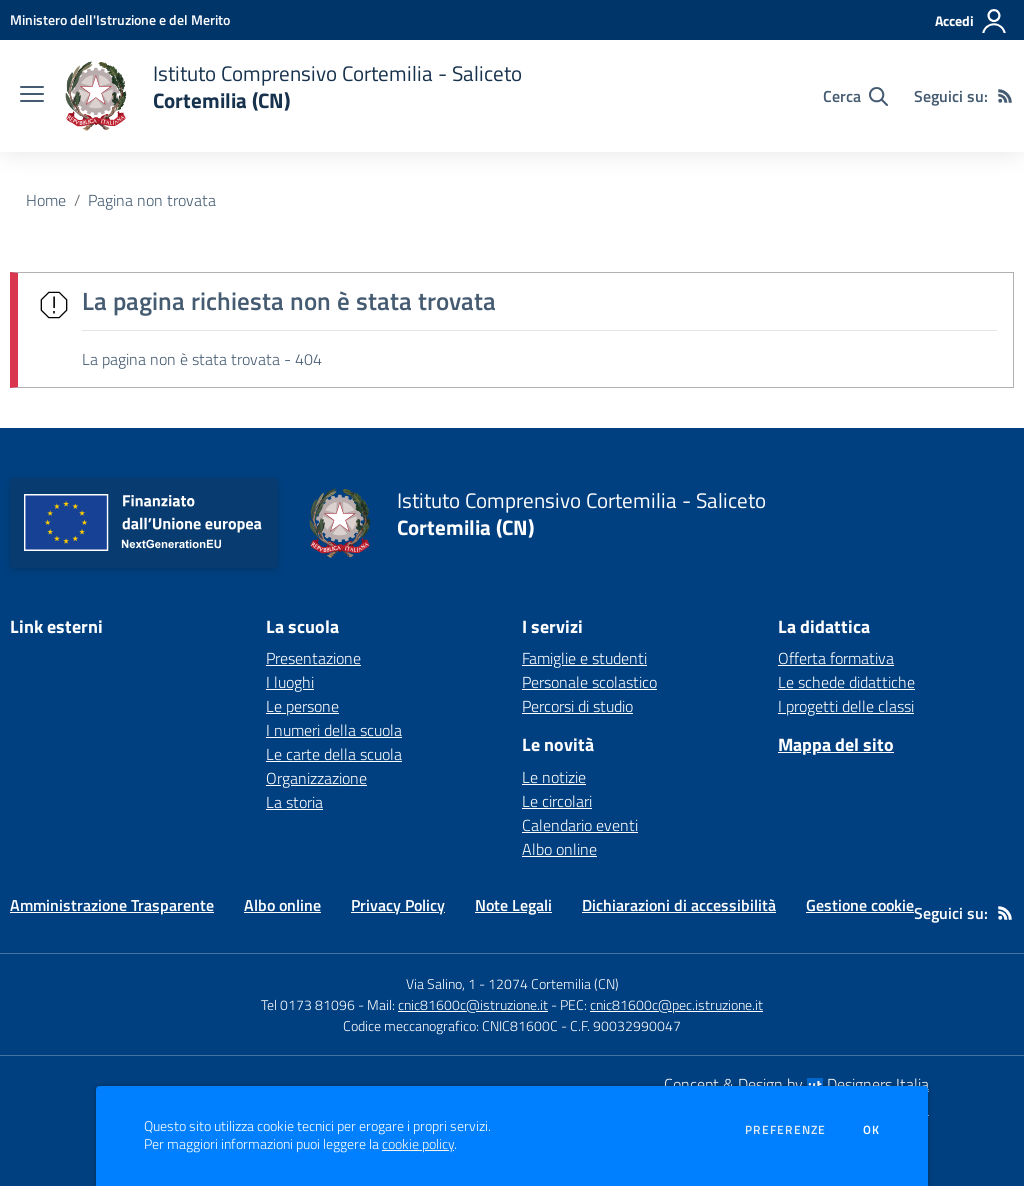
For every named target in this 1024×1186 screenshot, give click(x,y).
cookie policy (418, 1144)
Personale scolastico (589, 682)
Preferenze (785, 1130)
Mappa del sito (836, 744)
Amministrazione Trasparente (112, 905)
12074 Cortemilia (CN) (553, 983)
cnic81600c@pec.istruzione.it (676, 1004)
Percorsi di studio (577, 706)
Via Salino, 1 (441, 983)
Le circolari (557, 801)
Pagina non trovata (152, 200)
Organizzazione (316, 778)
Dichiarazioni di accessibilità (679, 905)
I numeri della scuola (334, 730)
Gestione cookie (860, 905)
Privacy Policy (398, 905)
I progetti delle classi (846, 706)
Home (46, 200)
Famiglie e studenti (584, 658)
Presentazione (313, 658)
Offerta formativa (836, 658)
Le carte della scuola (334, 754)
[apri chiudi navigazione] (32, 96)
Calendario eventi (580, 825)
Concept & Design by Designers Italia (796, 1084)
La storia (294, 802)
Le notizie (554, 777)
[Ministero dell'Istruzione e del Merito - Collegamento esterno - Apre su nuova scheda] (120, 19)
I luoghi (290, 682)
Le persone (302, 706)
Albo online (559, 849)
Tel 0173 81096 (309, 1004)
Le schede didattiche (846, 682)
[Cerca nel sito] (855, 96)
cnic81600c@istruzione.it (473, 1004)
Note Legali (513, 905)
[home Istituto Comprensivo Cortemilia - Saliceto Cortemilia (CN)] (293, 96)
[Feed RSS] (1005, 96)
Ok (872, 1130)
